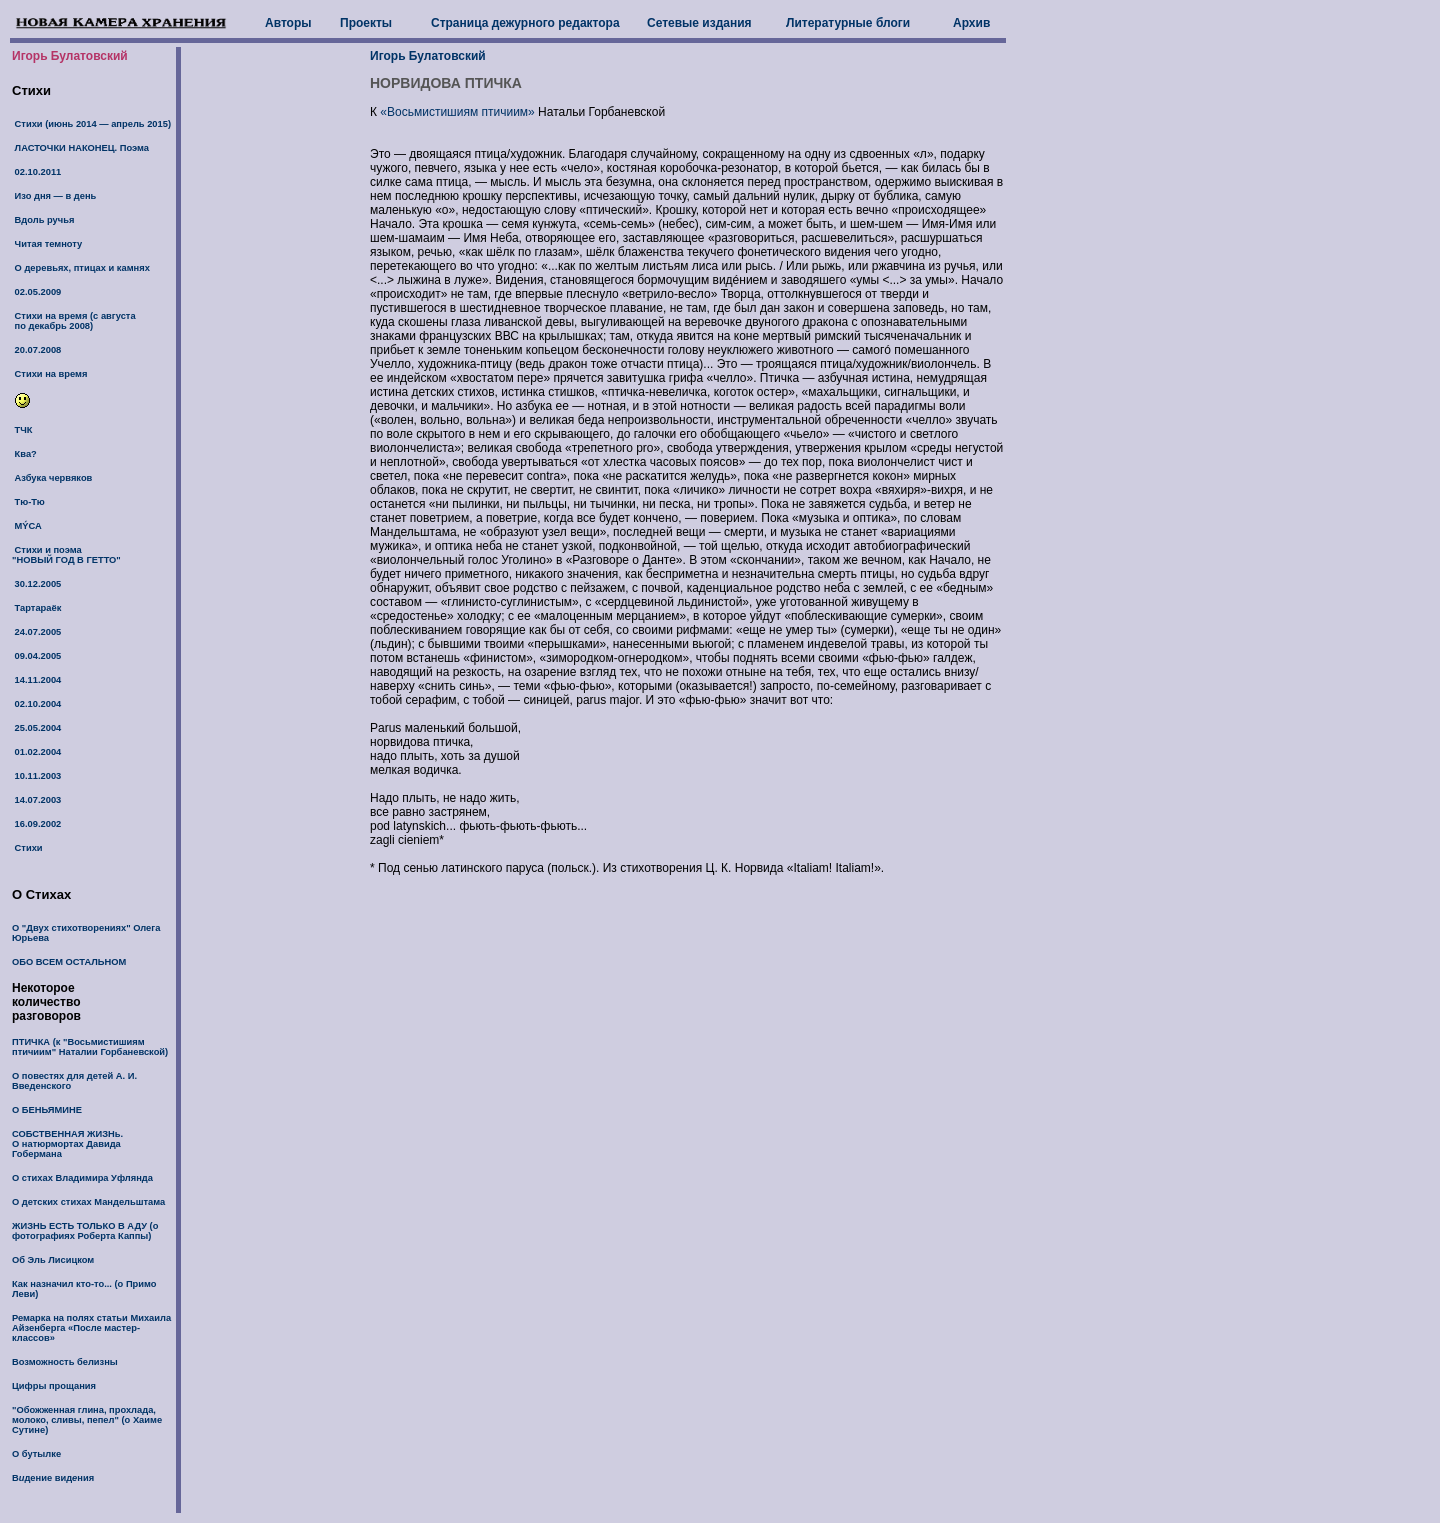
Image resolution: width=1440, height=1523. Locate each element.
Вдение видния (53, 1478)
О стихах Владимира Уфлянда (82, 1178)
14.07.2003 (36, 800)
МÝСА (27, 526)
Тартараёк (36, 608)
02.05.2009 (36, 292)
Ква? (24, 454)
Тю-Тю (28, 502)
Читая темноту (47, 244)
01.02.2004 (36, 752)
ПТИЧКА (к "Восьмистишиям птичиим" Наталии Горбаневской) (90, 1047)
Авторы (288, 23)
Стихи (27, 848)
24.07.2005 (36, 632)
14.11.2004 (36, 680)
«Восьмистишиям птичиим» (457, 112)
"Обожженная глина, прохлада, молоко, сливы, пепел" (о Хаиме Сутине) (87, 1420)
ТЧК (22, 430)
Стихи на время (49, 374)
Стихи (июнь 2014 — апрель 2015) (91, 124)
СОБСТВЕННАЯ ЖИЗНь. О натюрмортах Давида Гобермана (67, 1144)
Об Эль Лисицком (53, 1260)
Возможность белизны (65, 1362)
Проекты (366, 23)
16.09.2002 (36, 824)
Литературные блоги (848, 23)
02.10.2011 (36, 172)
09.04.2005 (36, 656)
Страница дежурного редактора (525, 23)
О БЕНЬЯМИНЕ (47, 1110)
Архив (971, 23)
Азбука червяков (52, 478)
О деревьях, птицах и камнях (81, 268)
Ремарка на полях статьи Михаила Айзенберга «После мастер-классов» (91, 1328)
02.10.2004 (36, 704)
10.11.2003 (36, 776)
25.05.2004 (36, 728)
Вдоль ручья (43, 220)
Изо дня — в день (54, 196)
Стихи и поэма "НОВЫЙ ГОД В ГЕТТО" (66, 555)
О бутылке (36, 1454)
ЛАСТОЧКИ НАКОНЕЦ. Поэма (80, 148)
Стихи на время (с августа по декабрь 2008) (74, 321)
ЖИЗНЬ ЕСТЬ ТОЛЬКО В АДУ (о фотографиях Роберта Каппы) (85, 1231)
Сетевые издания (699, 23)
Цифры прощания (54, 1386)
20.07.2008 (36, 350)
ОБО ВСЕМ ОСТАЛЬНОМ (69, 962)
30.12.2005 (36, 584)
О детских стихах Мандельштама (88, 1202)
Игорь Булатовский (70, 56)
